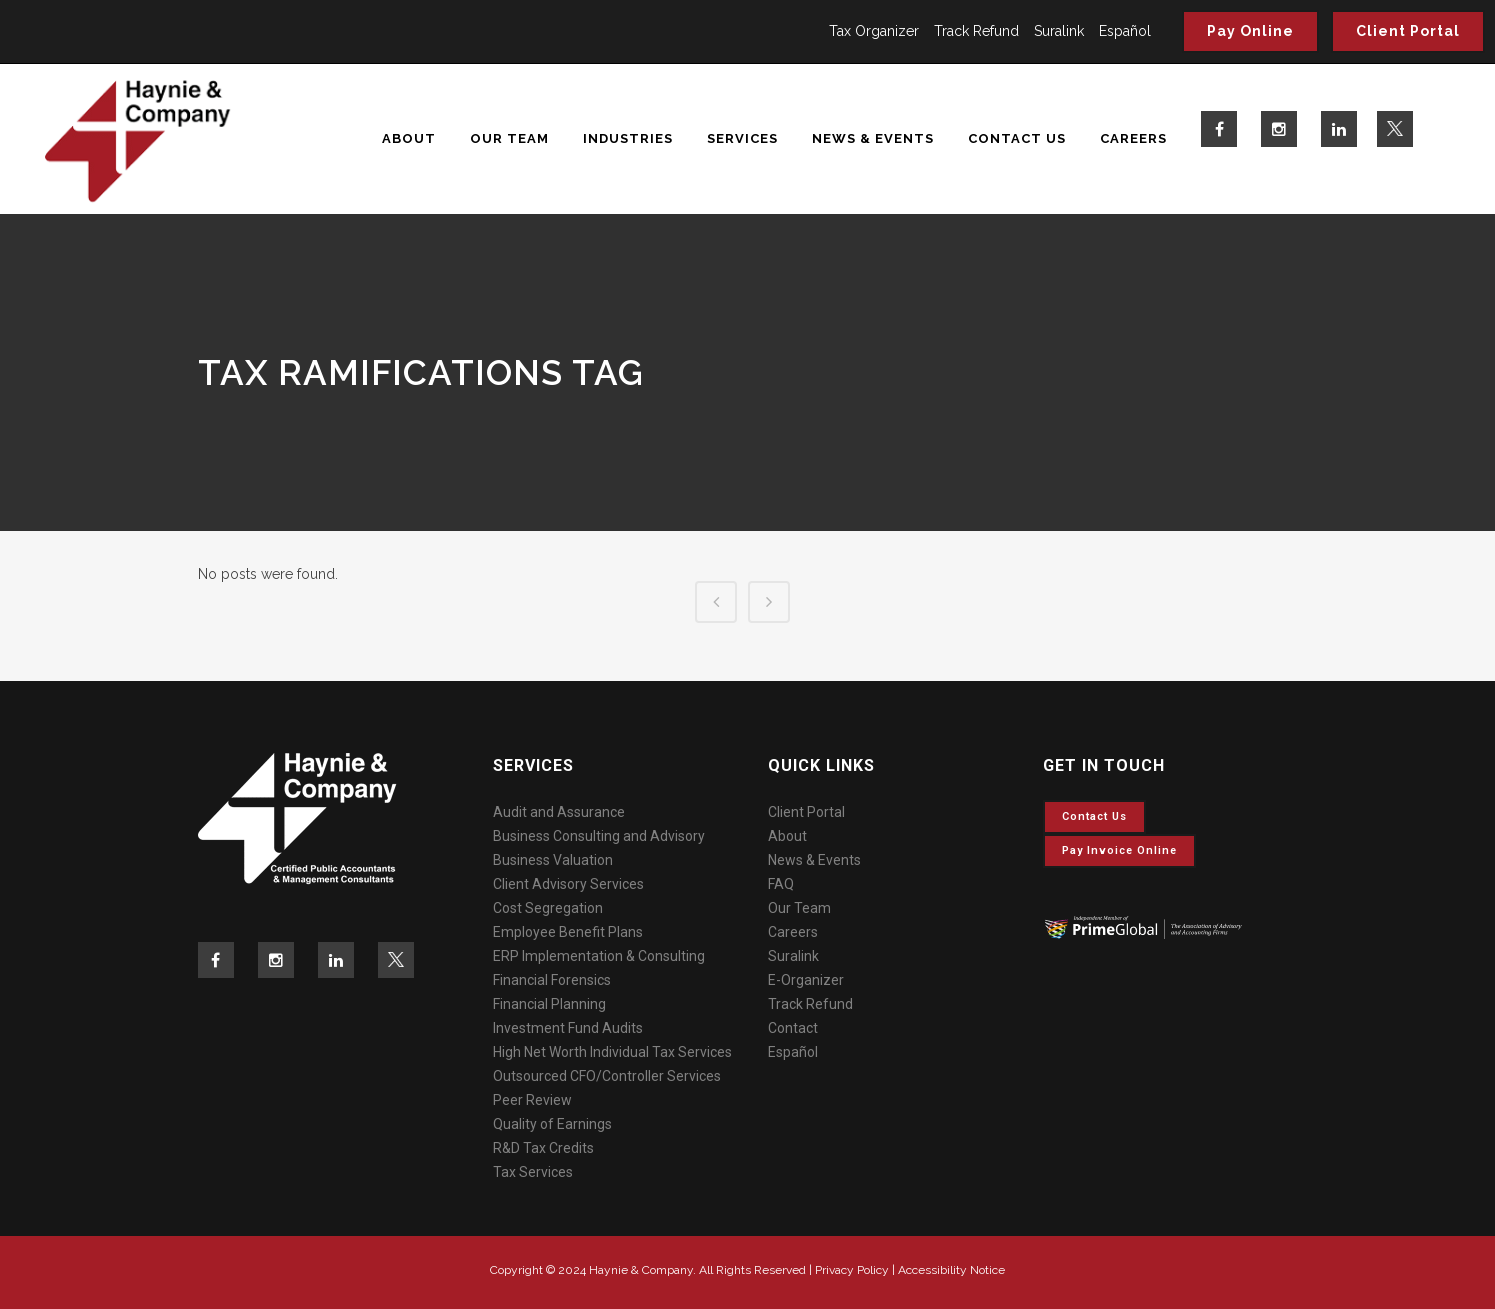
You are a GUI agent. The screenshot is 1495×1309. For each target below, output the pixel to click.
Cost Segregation (548, 908)
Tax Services (533, 1172)
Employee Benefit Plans (568, 932)
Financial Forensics (552, 980)
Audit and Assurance (559, 812)
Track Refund (976, 31)
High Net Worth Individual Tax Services (612, 1052)
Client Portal (1408, 31)
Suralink (1059, 31)
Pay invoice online (1119, 850)
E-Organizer (806, 980)
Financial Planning (549, 1004)
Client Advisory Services (568, 884)
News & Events (814, 860)
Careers (793, 932)
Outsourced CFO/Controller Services (607, 1076)
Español (1125, 31)
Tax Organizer (874, 31)
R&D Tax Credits (543, 1148)
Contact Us (1094, 816)
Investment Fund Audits (568, 1028)
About (787, 836)
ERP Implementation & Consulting (599, 956)
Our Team (799, 908)
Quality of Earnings (552, 1124)
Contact (793, 1028)
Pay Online (1250, 31)
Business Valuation (553, 860)
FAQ (781, 884)
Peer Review (532, 1100)
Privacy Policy (852, 1270)
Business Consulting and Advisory (599, 836)
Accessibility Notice (951, 1270)
